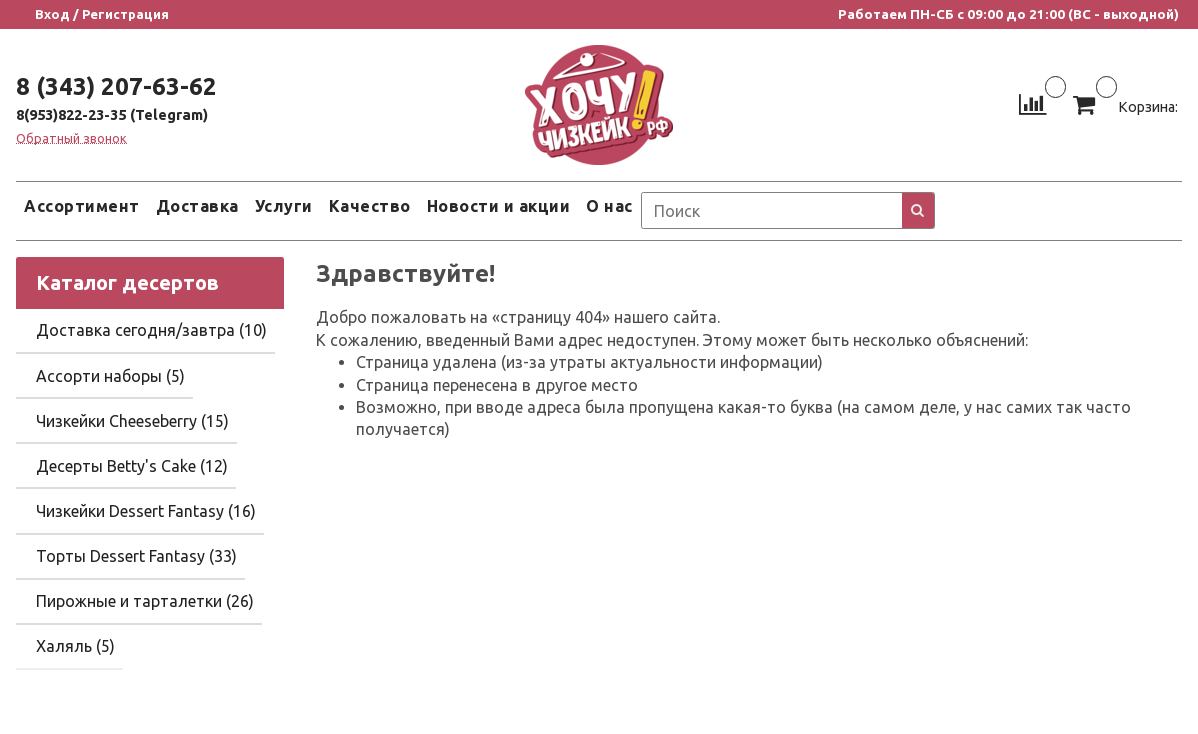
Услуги (284, 206)
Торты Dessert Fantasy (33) (136, 556)
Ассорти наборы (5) (110, 376)
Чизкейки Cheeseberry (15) (132, 421)
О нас (609, 206)
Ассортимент (82, 206)
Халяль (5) (75, 646)
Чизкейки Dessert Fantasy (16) (146, 511)
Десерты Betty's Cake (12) (132, 466)
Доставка (197, 206)
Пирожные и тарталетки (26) (145, 601)
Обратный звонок (71, 138)
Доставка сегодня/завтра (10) (151, 330)
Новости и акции (499, 206)
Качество (370, 206)
